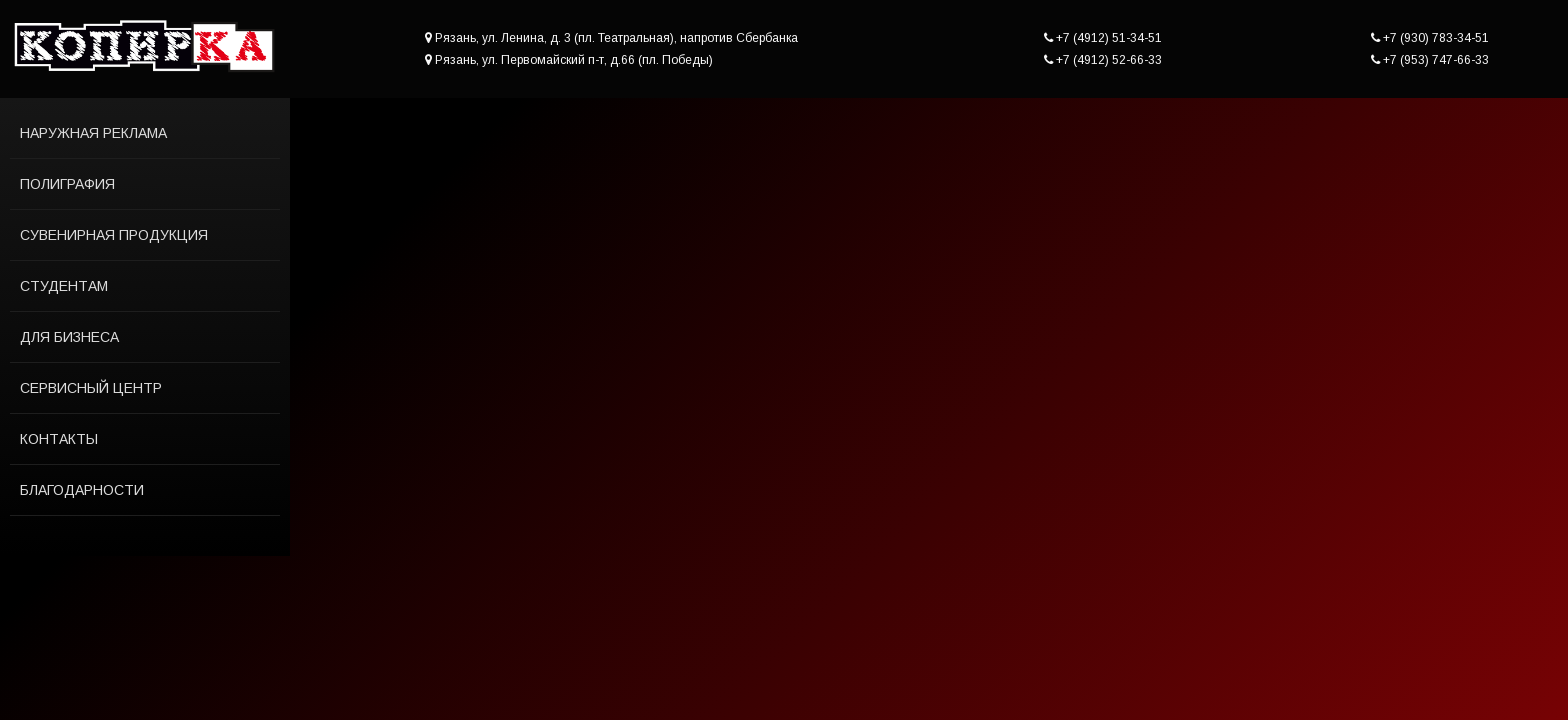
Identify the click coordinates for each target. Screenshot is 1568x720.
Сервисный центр (91, 388)
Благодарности (82, 490)
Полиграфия (67, 184)
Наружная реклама (93, 133)
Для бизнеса (69, 337)
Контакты (59, 439)
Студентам (64, 286)
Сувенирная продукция (114, 235)
